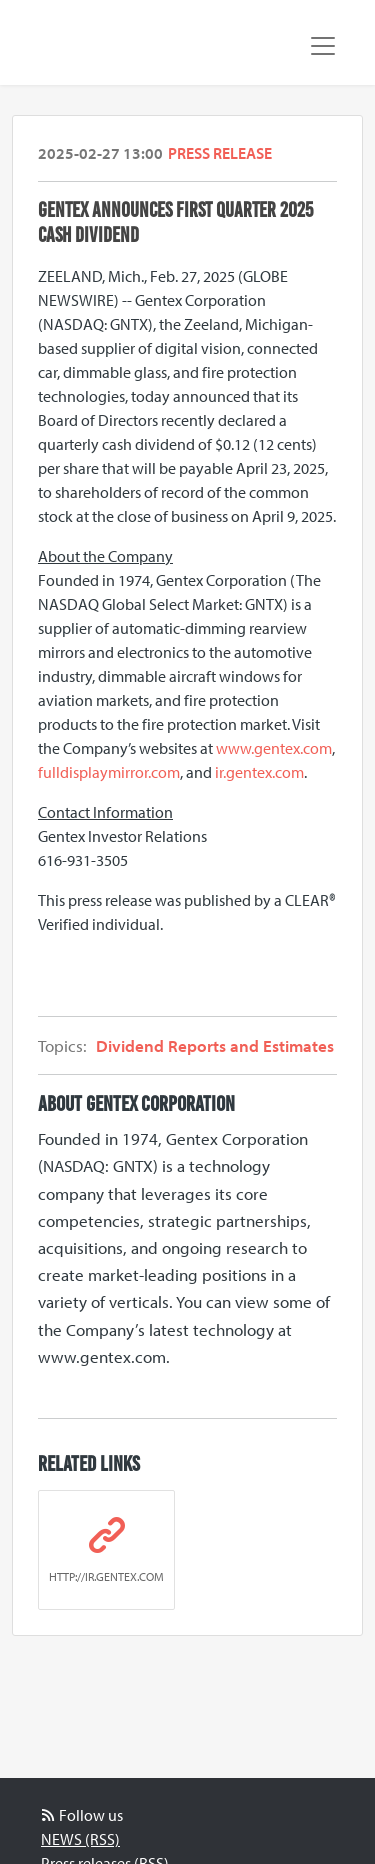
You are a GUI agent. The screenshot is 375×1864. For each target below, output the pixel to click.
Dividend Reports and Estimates (215, 1045)
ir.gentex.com (259, 772)
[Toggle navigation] (323, 46)
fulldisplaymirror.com (109, 772)
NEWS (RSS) (80, 1839)
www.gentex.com (274, 748)
